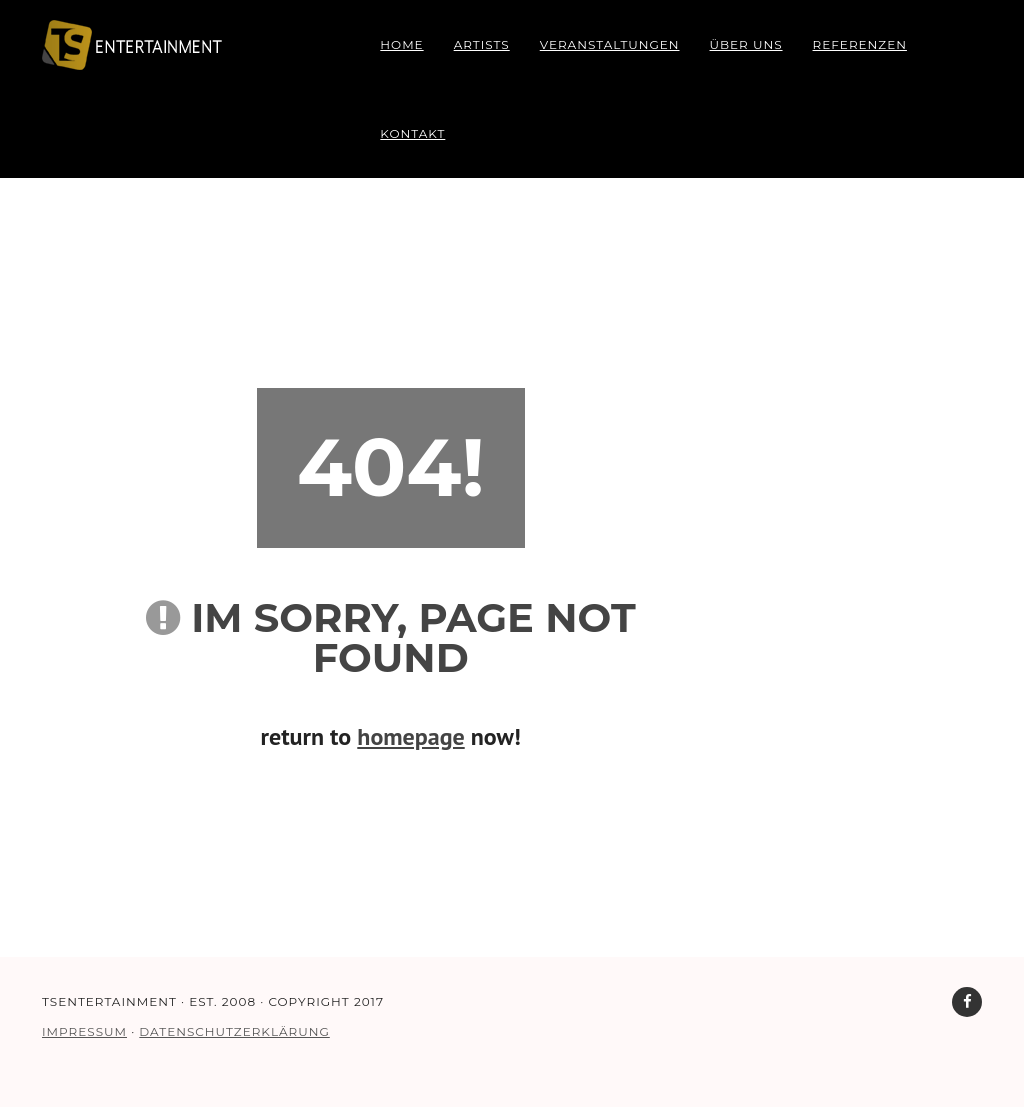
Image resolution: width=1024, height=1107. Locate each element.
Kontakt (412, 133)
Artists (482, 44)
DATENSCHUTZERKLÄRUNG (234, 1031)
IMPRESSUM (84, 1031)
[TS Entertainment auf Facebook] (967, 1002)
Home (401, 44)
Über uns (746, 44)
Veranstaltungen (610, 44)
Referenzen (860, 44)
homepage (410, 736)
